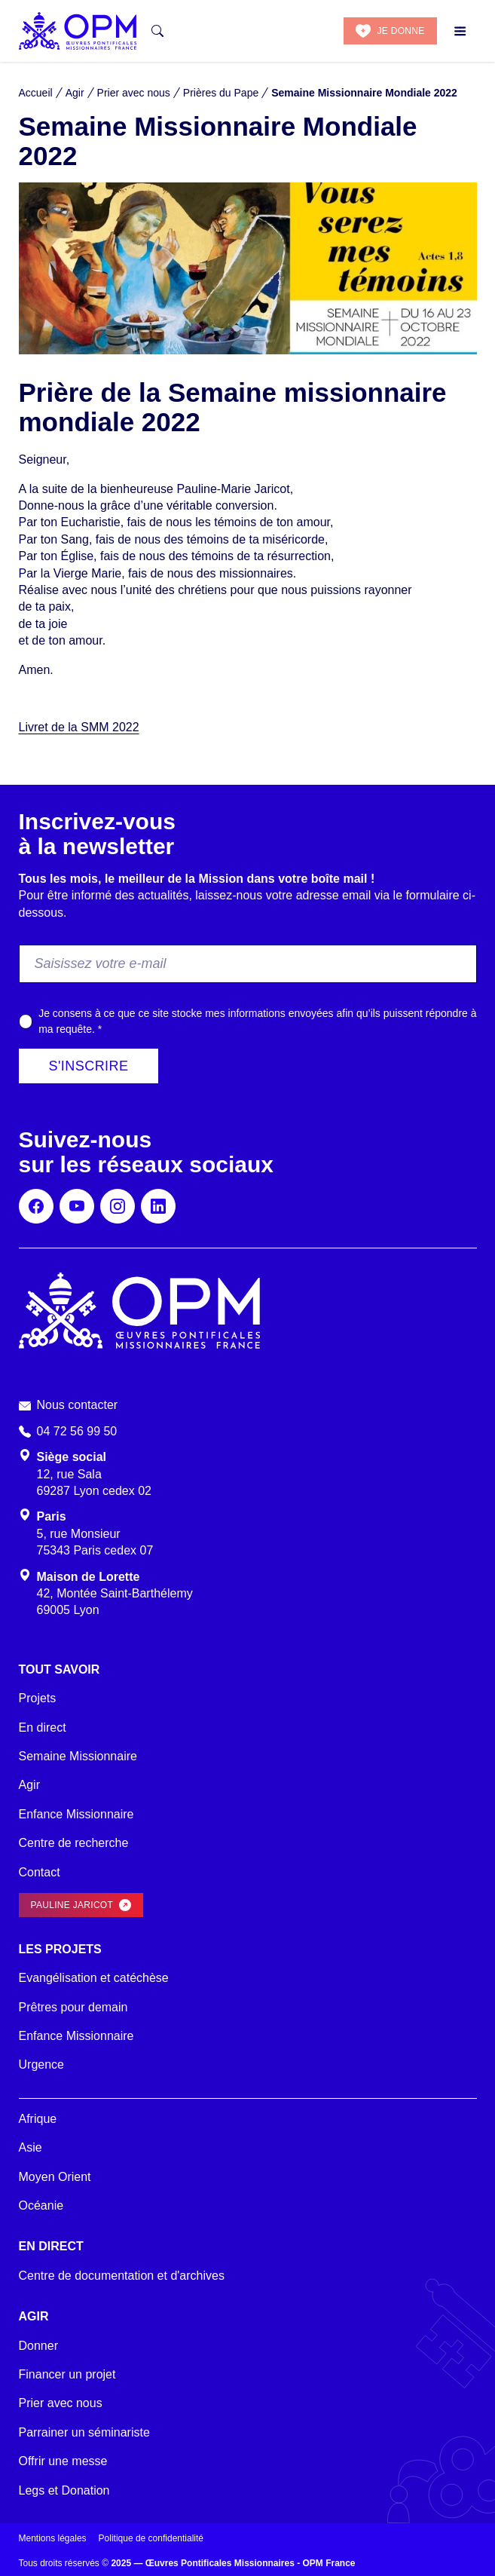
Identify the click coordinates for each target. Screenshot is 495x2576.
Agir (29, 1784)
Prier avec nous (60, 2403)
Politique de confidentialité (151, 2538)
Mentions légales (53, 2538)
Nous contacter (77, 1404)
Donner (38, 2345)
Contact (39, 1872)
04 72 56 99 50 (77, 1431)
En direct (42, 1727)
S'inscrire (89, 1066)
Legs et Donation (64, 2490)
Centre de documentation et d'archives (122, 2275)
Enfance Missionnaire (76, 1814)
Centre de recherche (74, 1842)
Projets (38, 1698)
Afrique (38, 2118)
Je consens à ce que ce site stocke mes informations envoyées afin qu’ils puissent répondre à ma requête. (257, 1021)
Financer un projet (67, 2374)
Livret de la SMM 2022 (79, 727)
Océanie (41, 2205)
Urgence (41, 2064)
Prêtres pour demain (73, 2007)
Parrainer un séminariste (84, 2432)
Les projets (60, 1949)
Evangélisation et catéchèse (94, 1977)
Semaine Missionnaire (78, 1756)
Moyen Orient (55, 2176)
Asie (30, 2147)
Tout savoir (59, 1669)
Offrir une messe (63, 2461)
